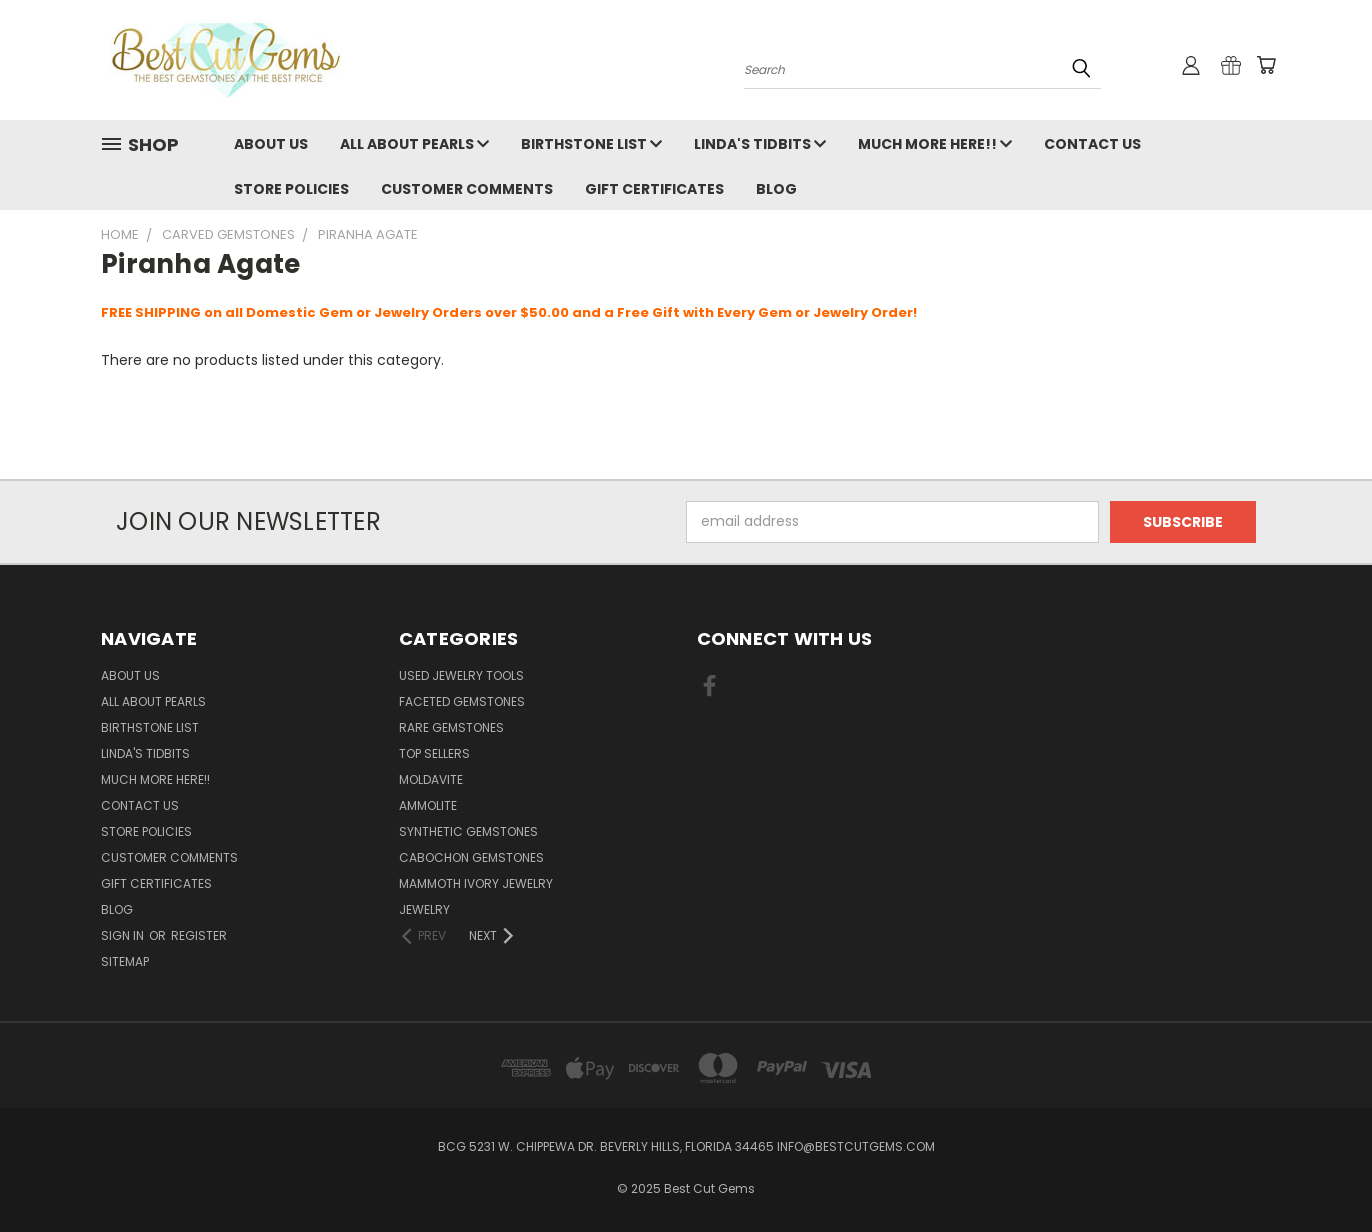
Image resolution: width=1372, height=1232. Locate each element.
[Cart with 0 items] (1266, 65)
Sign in (124, 935)
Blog (776, 189)
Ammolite (428, 805)
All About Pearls (414, 144)
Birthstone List (591, 144)
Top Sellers (434, 753)
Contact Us (1092, 144)
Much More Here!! (935, 144)
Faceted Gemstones (462, 701)
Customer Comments (467, 189)
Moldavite (431, 779)
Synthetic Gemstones (468, 831)
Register (199, 935)
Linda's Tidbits (760, 144)
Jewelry (424, 909)
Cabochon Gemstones (471, 857)
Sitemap (125, 961)
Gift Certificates (654, 189)
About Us (271, 144)
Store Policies (291, 189)
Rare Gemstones (451, 727)
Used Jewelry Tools (461, 675)
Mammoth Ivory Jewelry (476, 883)
